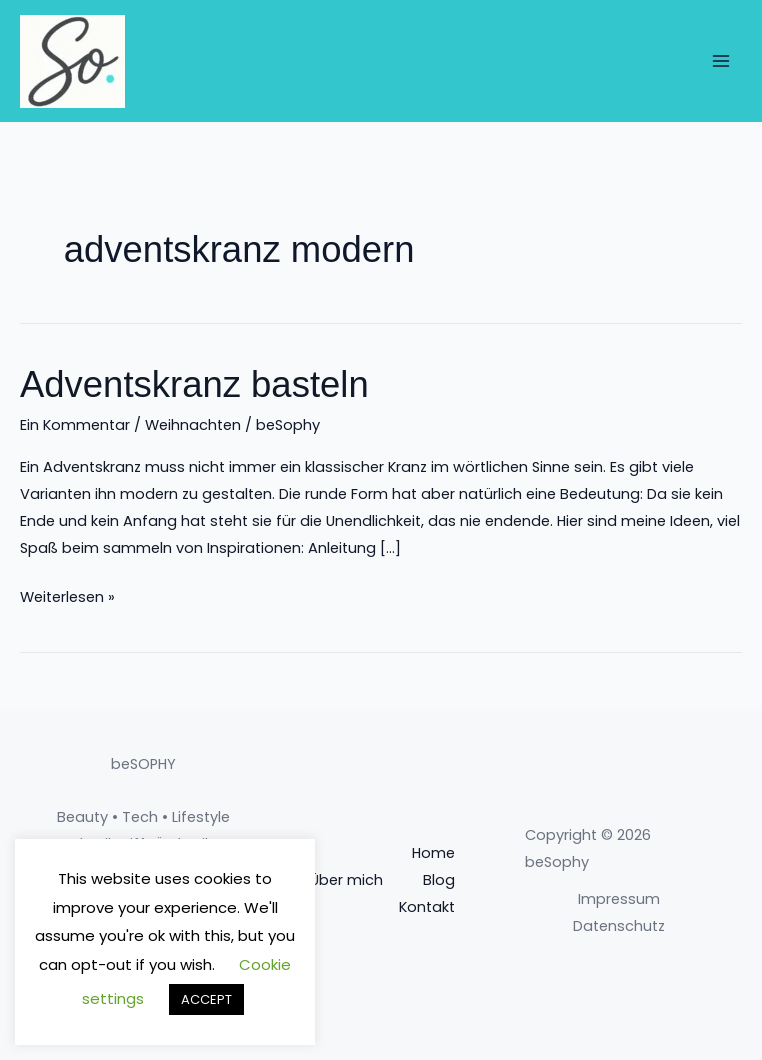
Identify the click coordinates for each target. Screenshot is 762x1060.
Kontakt (427, 907)
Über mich (346, 880)
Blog (439, 880)
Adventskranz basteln (194, 384)
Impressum (619, 899)
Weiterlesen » (67, 595)
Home (433, 853)
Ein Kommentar (75, 425)
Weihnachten (193, 425)
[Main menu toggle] (721, 61)
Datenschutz (619, 926)
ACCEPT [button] (206, 999)
